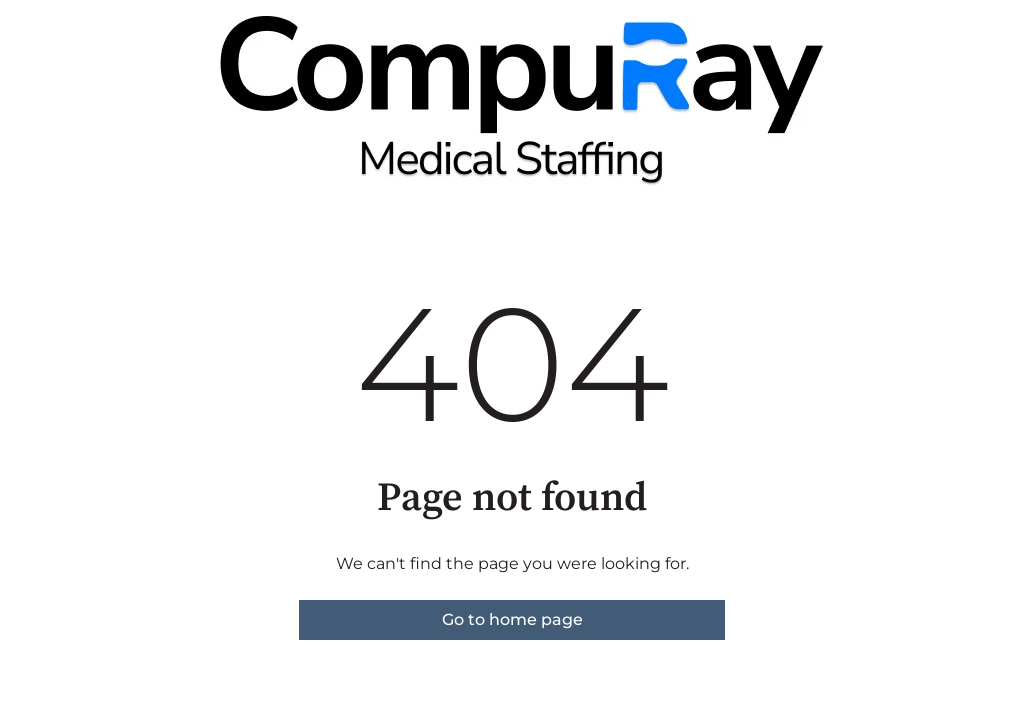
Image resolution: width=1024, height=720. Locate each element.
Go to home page (512, 619)
